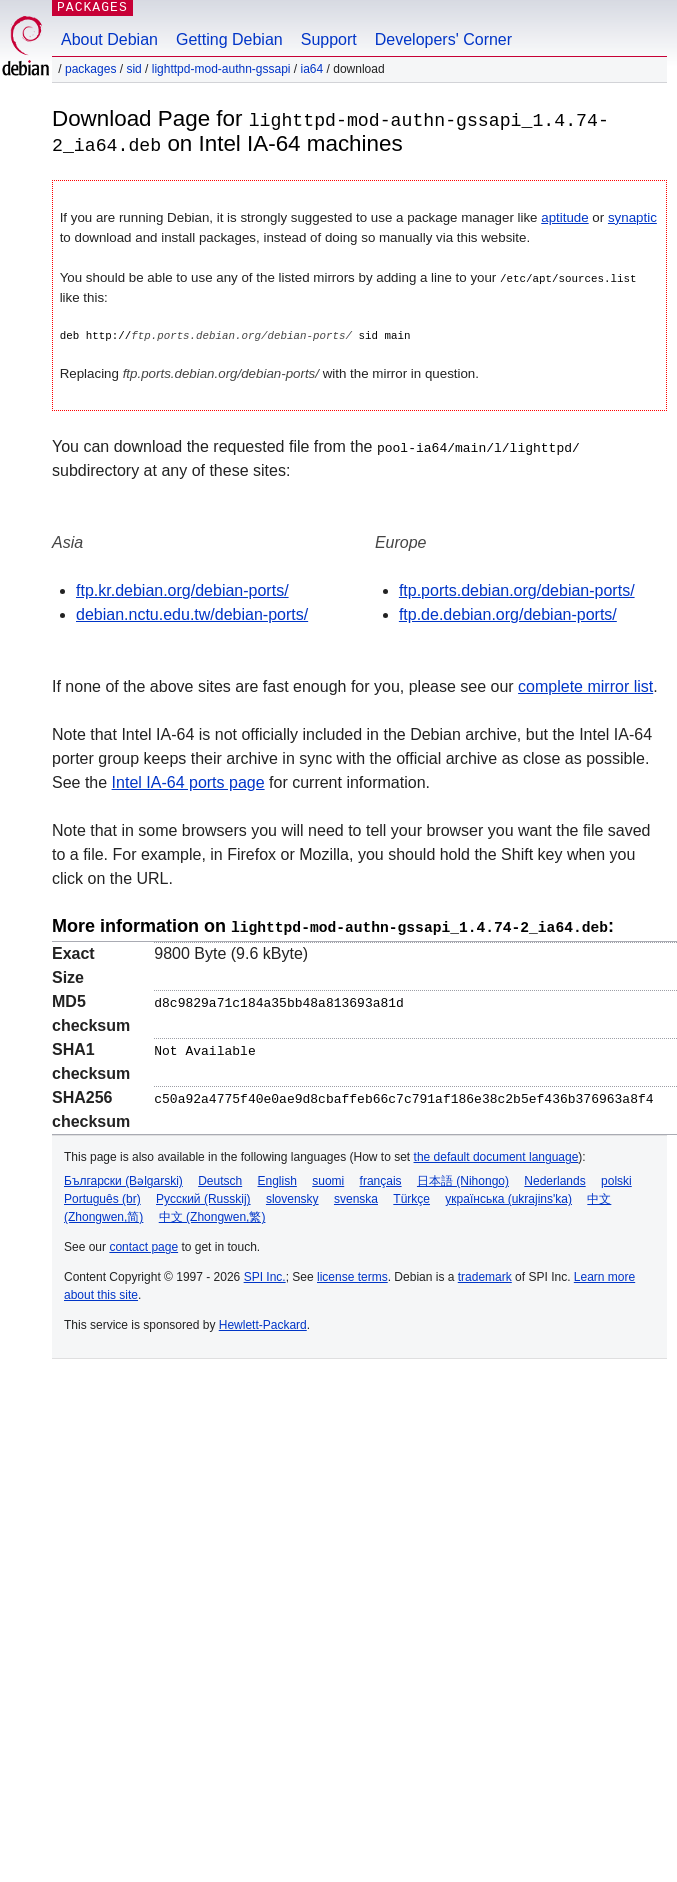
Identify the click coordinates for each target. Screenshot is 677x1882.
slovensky (292, 1196)
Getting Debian (229, 39)
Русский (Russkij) (203, 1196)
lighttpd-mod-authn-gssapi (221, 69)
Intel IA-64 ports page (188, 781)
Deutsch (220, 1178)
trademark (485, 1274)
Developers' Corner (443, 39)
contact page (143, 1244)
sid (133, 69)
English (277, 1178)
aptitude (564, 216)
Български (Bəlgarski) (123, 1178)
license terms (352, 1274)
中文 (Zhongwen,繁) (212, 1214)
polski (616, 1178)
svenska (356, 1196)
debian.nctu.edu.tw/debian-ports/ (192, 613)
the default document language (496, 1154)
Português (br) (102, 1196)
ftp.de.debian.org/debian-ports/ (508, 613)
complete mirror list (585, 685)
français (381, 1178)
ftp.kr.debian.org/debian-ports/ (182, 589)
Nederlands (554, 1178)
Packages (90, 69)
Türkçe (411, 1196)
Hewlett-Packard (263, 1322)
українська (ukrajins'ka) (508, 1196)
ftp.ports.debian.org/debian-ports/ (517, 589)
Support (329, 39)
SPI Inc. (265, 1274)
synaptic (632, 216)
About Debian (109, 39)
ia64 (312, 69)
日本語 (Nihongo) (463, 1178)
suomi (328, 1178)
